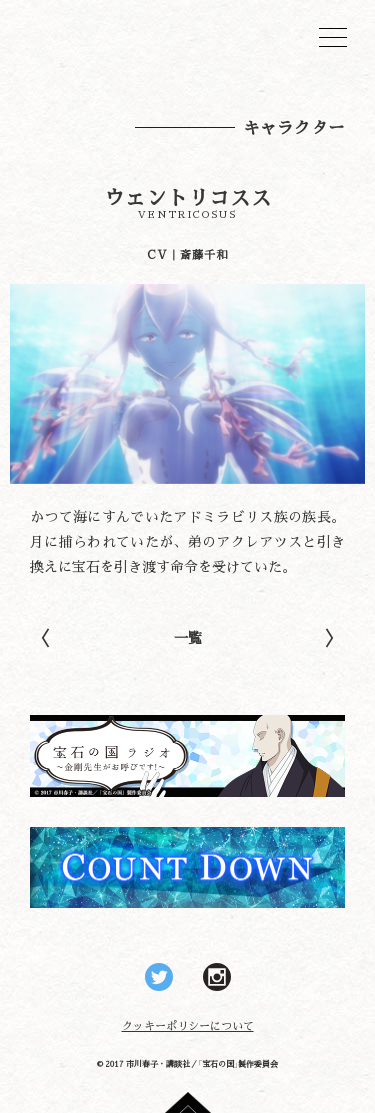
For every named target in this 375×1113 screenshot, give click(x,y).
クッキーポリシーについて (188, 1025)
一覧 (188, 637)
